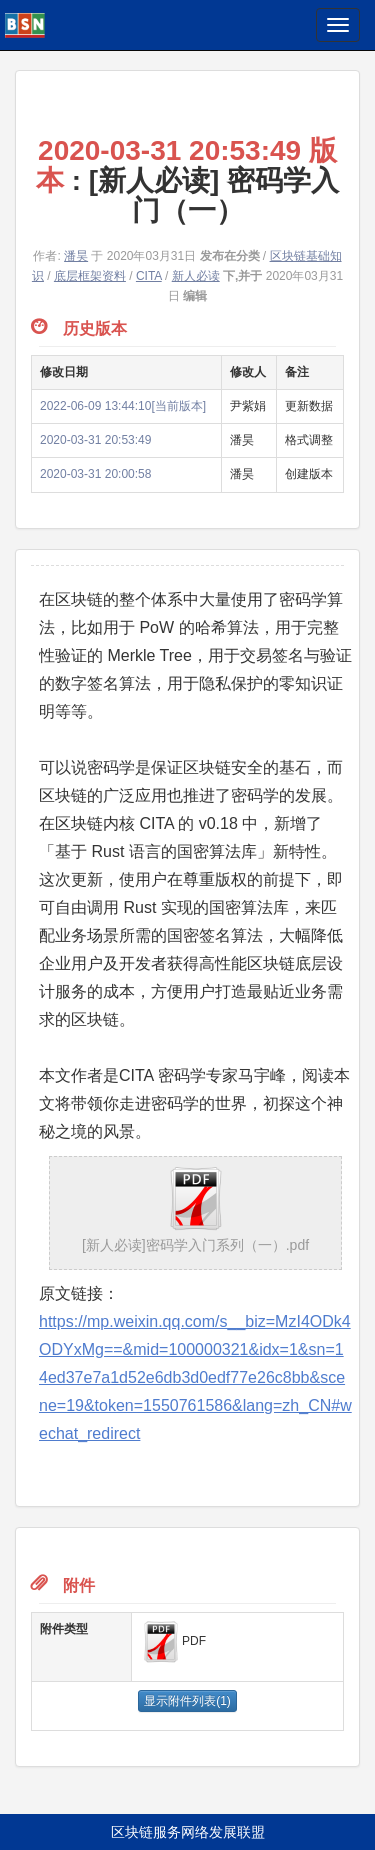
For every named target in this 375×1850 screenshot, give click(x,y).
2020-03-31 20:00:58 (95, 474)
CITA (149, 276)
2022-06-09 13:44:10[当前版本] (123, 406)
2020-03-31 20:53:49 (95, 440)
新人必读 (196, 276)
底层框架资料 (90, 276)
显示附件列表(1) (187, 1701)
